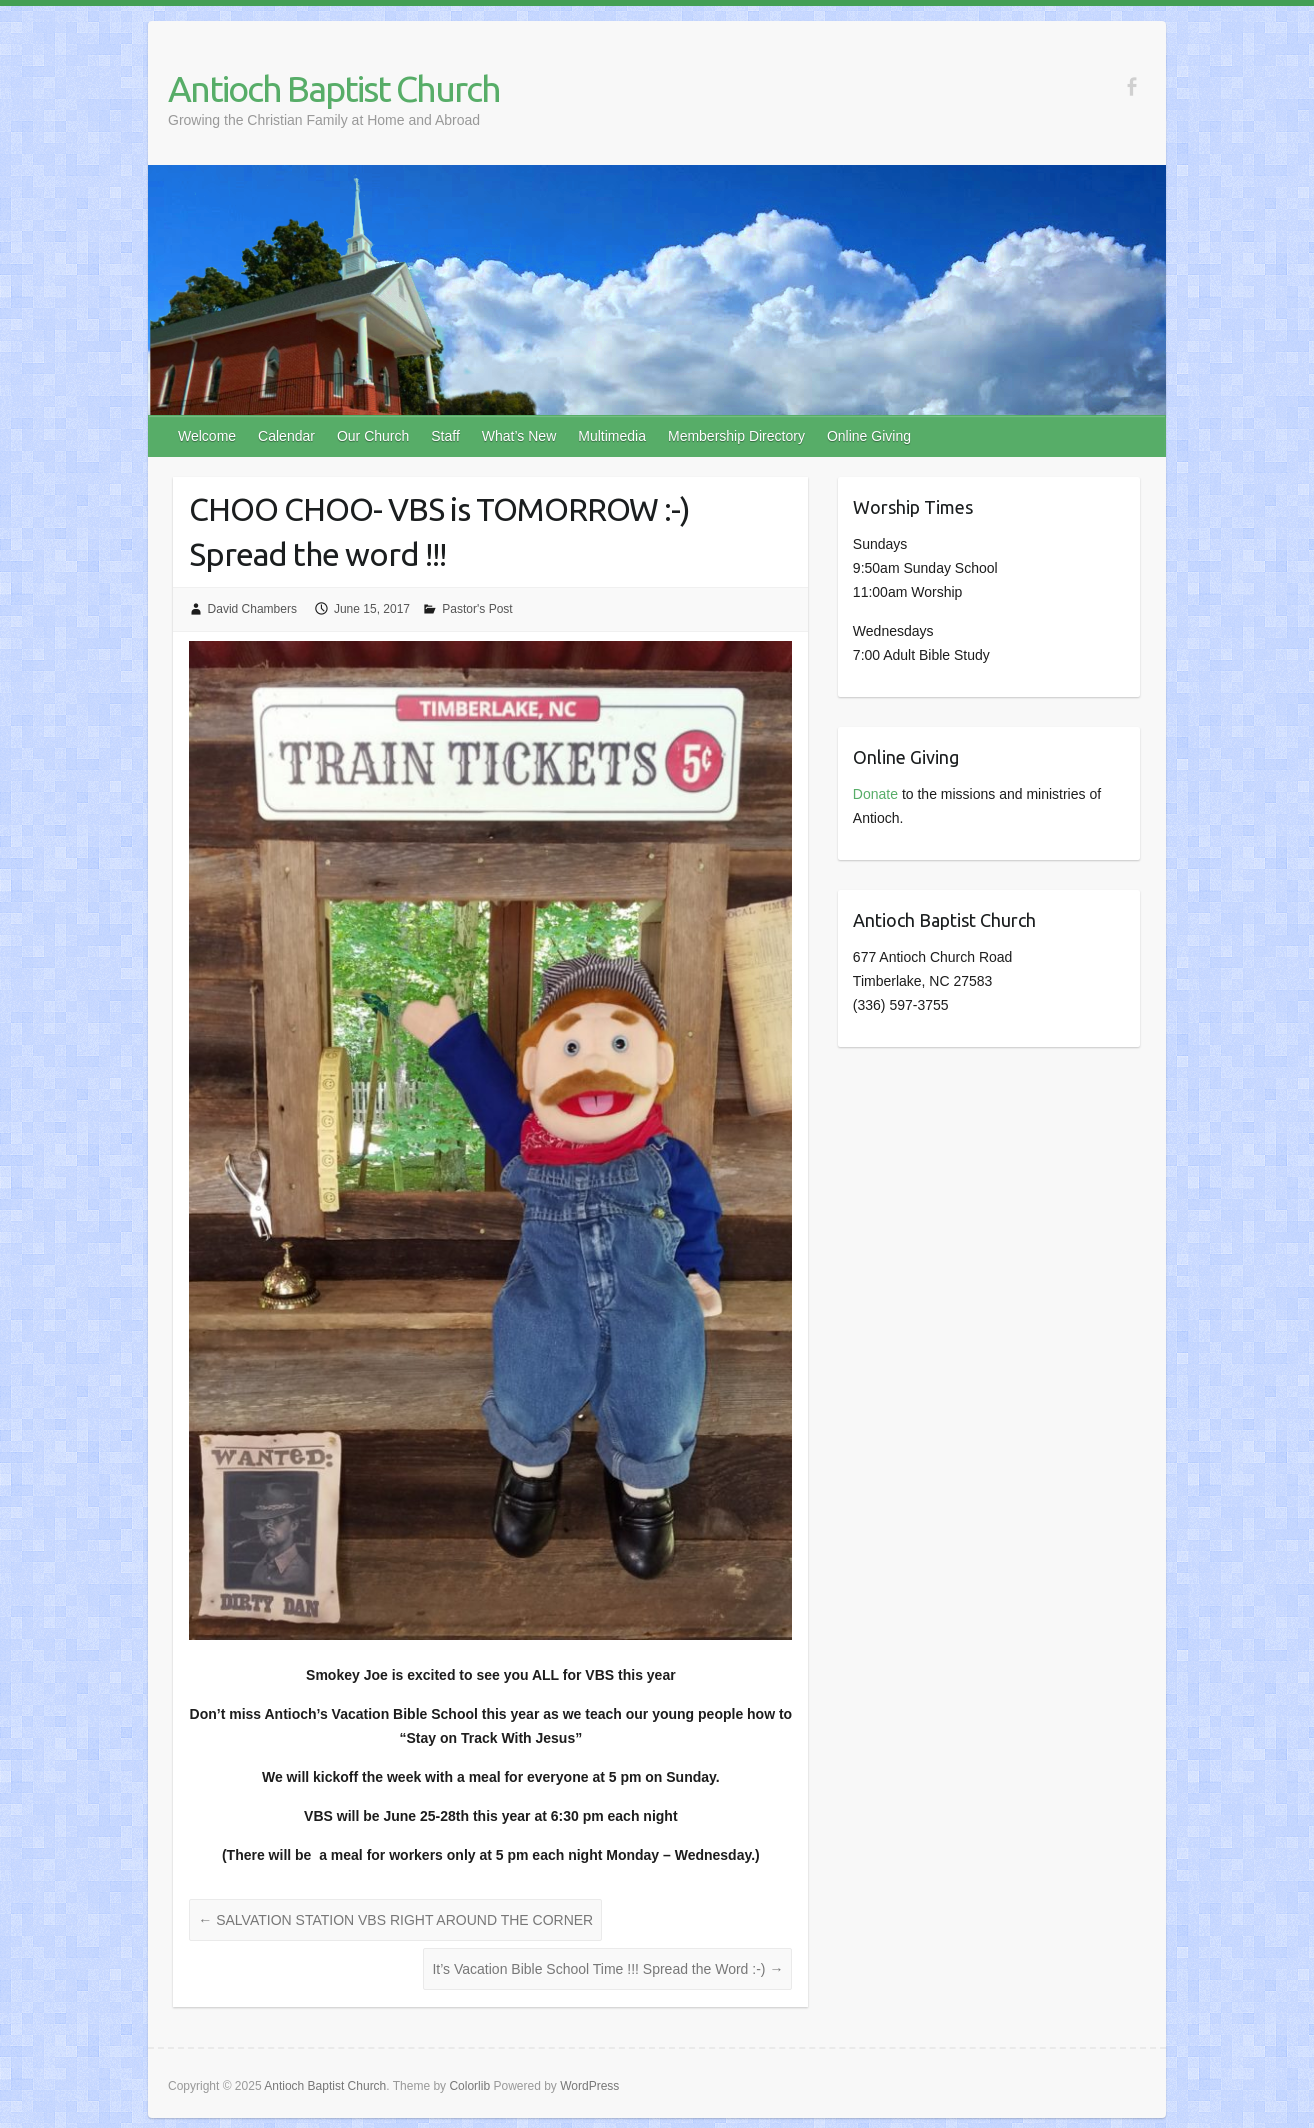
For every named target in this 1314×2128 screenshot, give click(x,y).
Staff (445, 436)
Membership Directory (736, 436)
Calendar (286, 436)
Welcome (207, 436)
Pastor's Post (477, 609)
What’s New (519, 436)
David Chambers (252, 609)
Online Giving (869, 436)
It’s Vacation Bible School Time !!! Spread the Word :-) (607, 1969)
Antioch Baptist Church (334, 88)
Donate (875, 794)
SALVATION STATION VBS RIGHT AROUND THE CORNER (395, 1920)
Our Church (373, 436)
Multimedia (612, 436)
